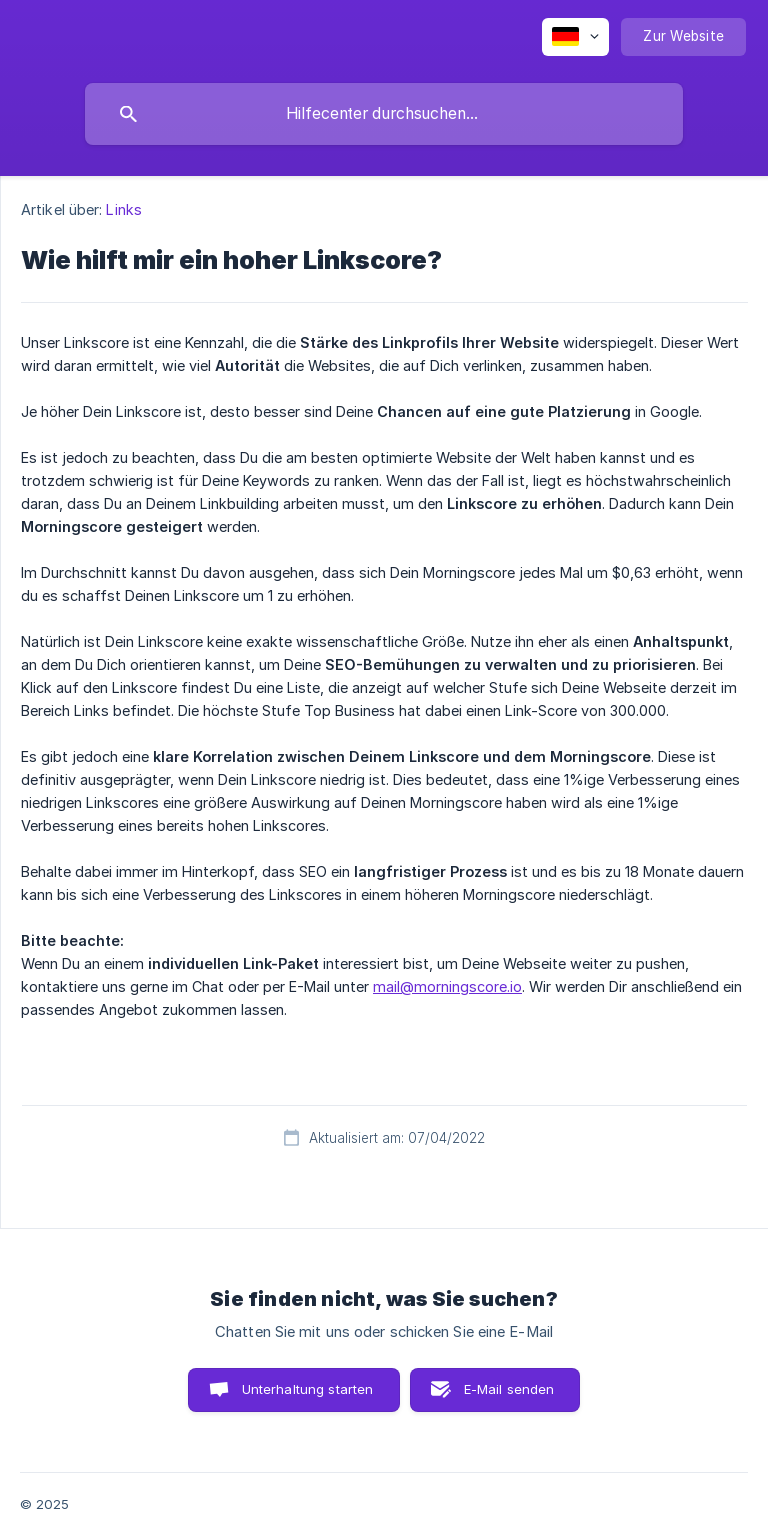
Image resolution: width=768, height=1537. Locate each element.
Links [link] (124, 209)
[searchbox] (384, 114)
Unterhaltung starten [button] (308, 1389)
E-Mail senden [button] (509, 1389)
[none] (575, 37)
